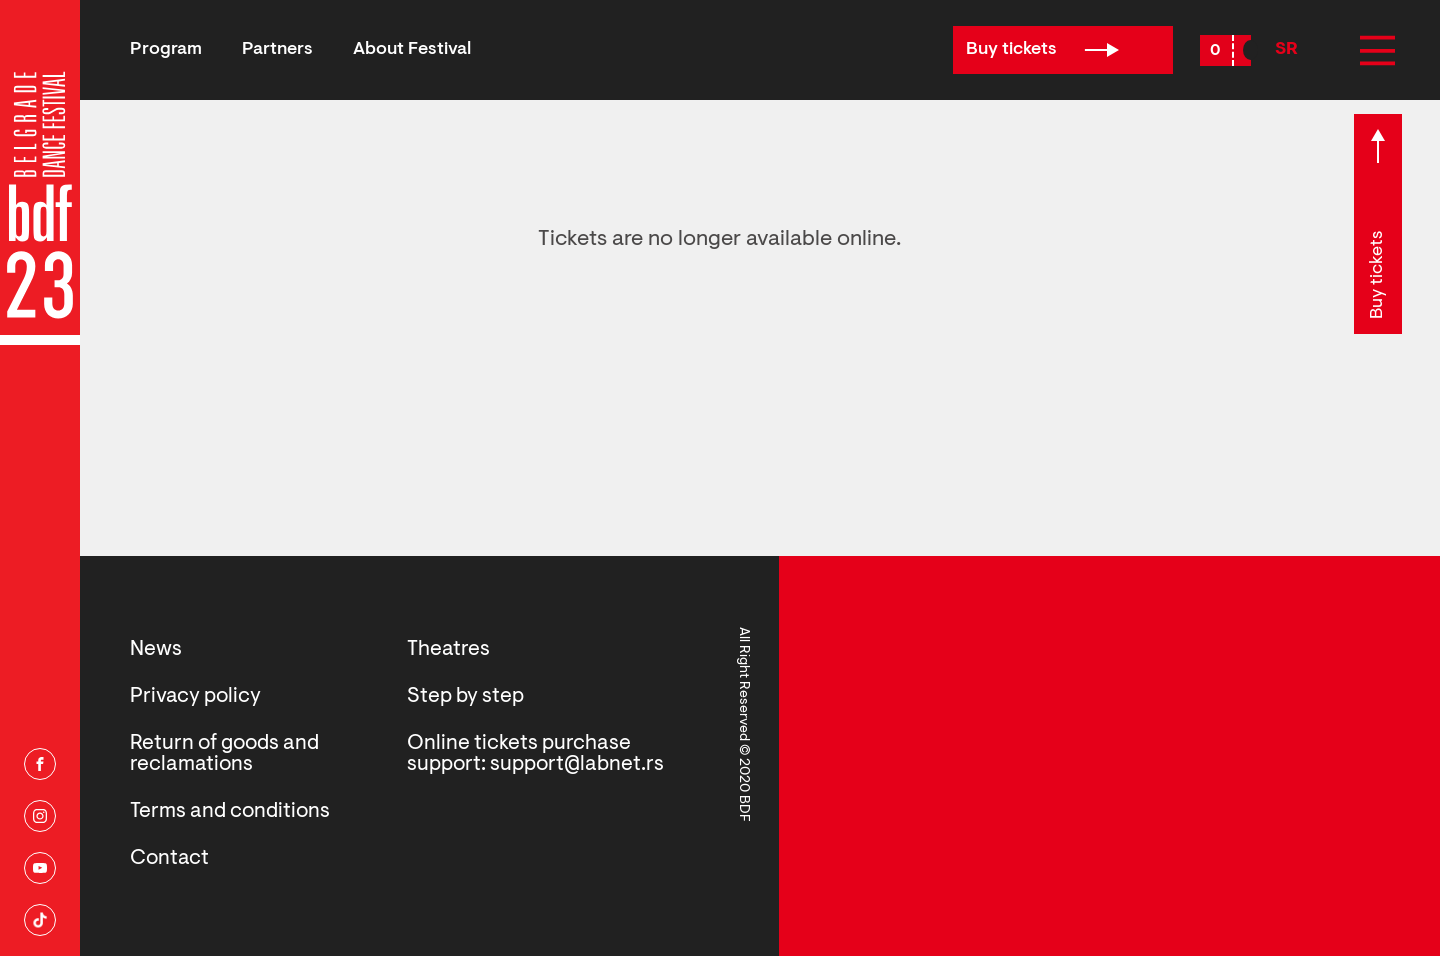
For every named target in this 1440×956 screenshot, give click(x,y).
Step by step (465, 696)
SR (1286, 50)
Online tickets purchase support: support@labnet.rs (535, 754)
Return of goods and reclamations (224, 754)
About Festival (412, 50)
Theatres (448, 649)
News (156, 649)
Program (166, 50)
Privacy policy (195, 696)
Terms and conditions (230, 811)
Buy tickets (1042, 50)
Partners (277, 50)
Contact (169, 858)
